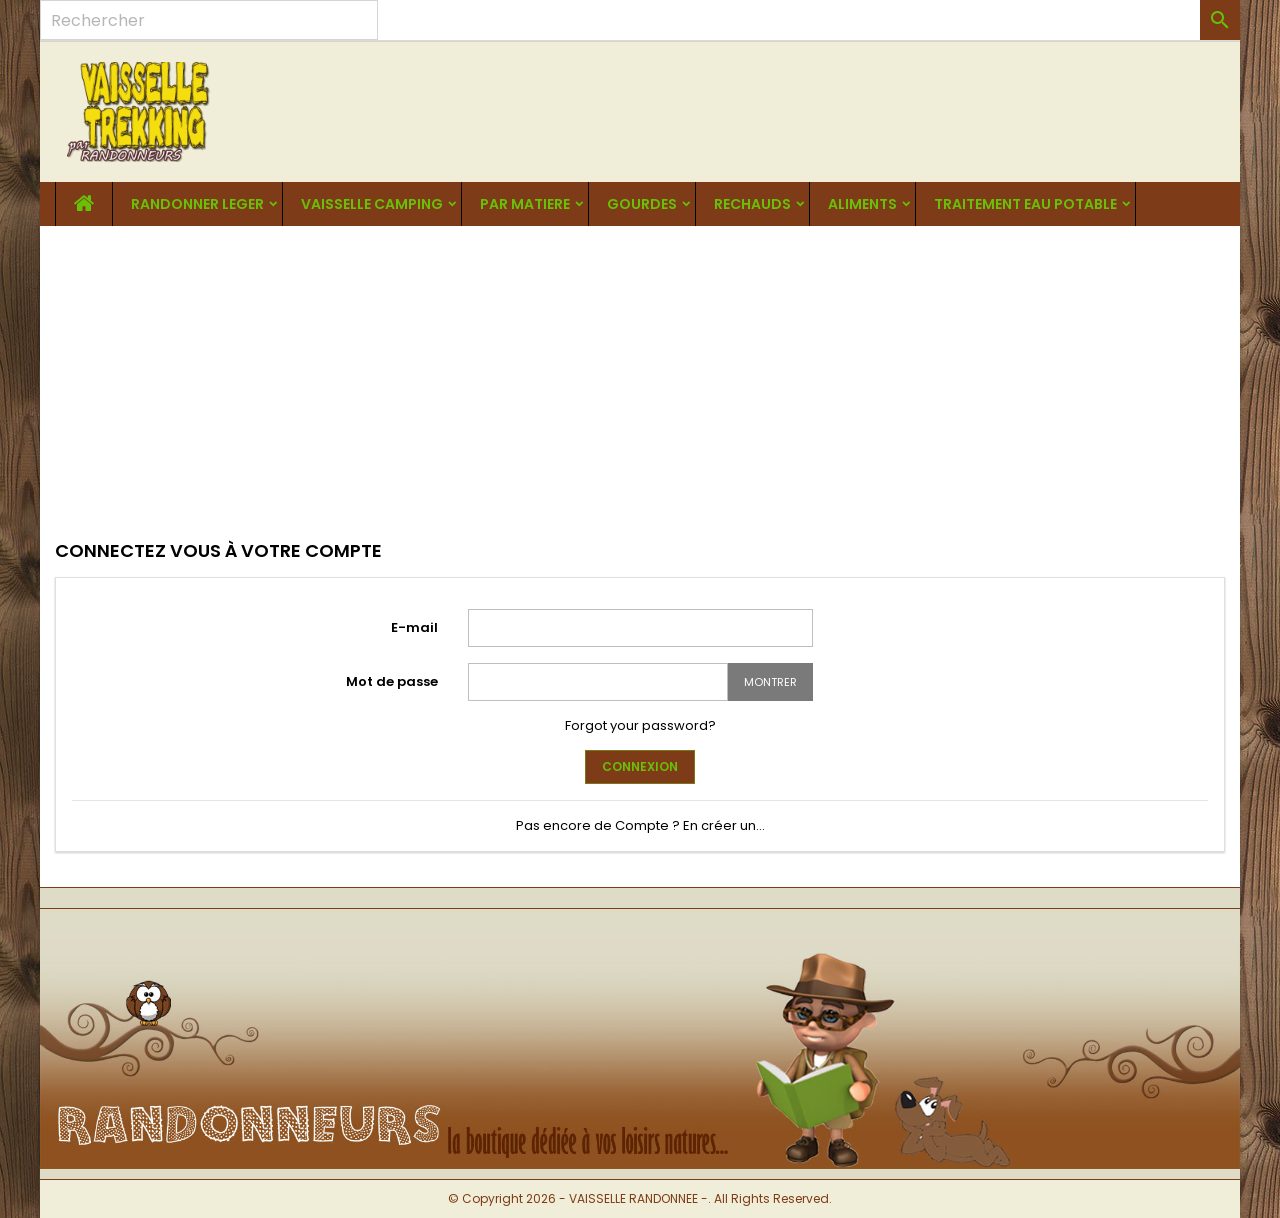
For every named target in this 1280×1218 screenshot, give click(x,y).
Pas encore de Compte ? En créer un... (640, 825)
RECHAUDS (752, 204)
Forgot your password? (640, 725)
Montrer (770, 682)
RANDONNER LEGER (197, 204)
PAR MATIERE (525, 204)
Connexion (640, 766)
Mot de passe (392, 681)
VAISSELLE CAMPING (372, 204)
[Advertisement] (640, 376)
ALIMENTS (862, 204)
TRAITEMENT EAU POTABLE (1025, 204)
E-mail (414, 627)
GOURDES (642, 204)
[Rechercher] (209, 20)
